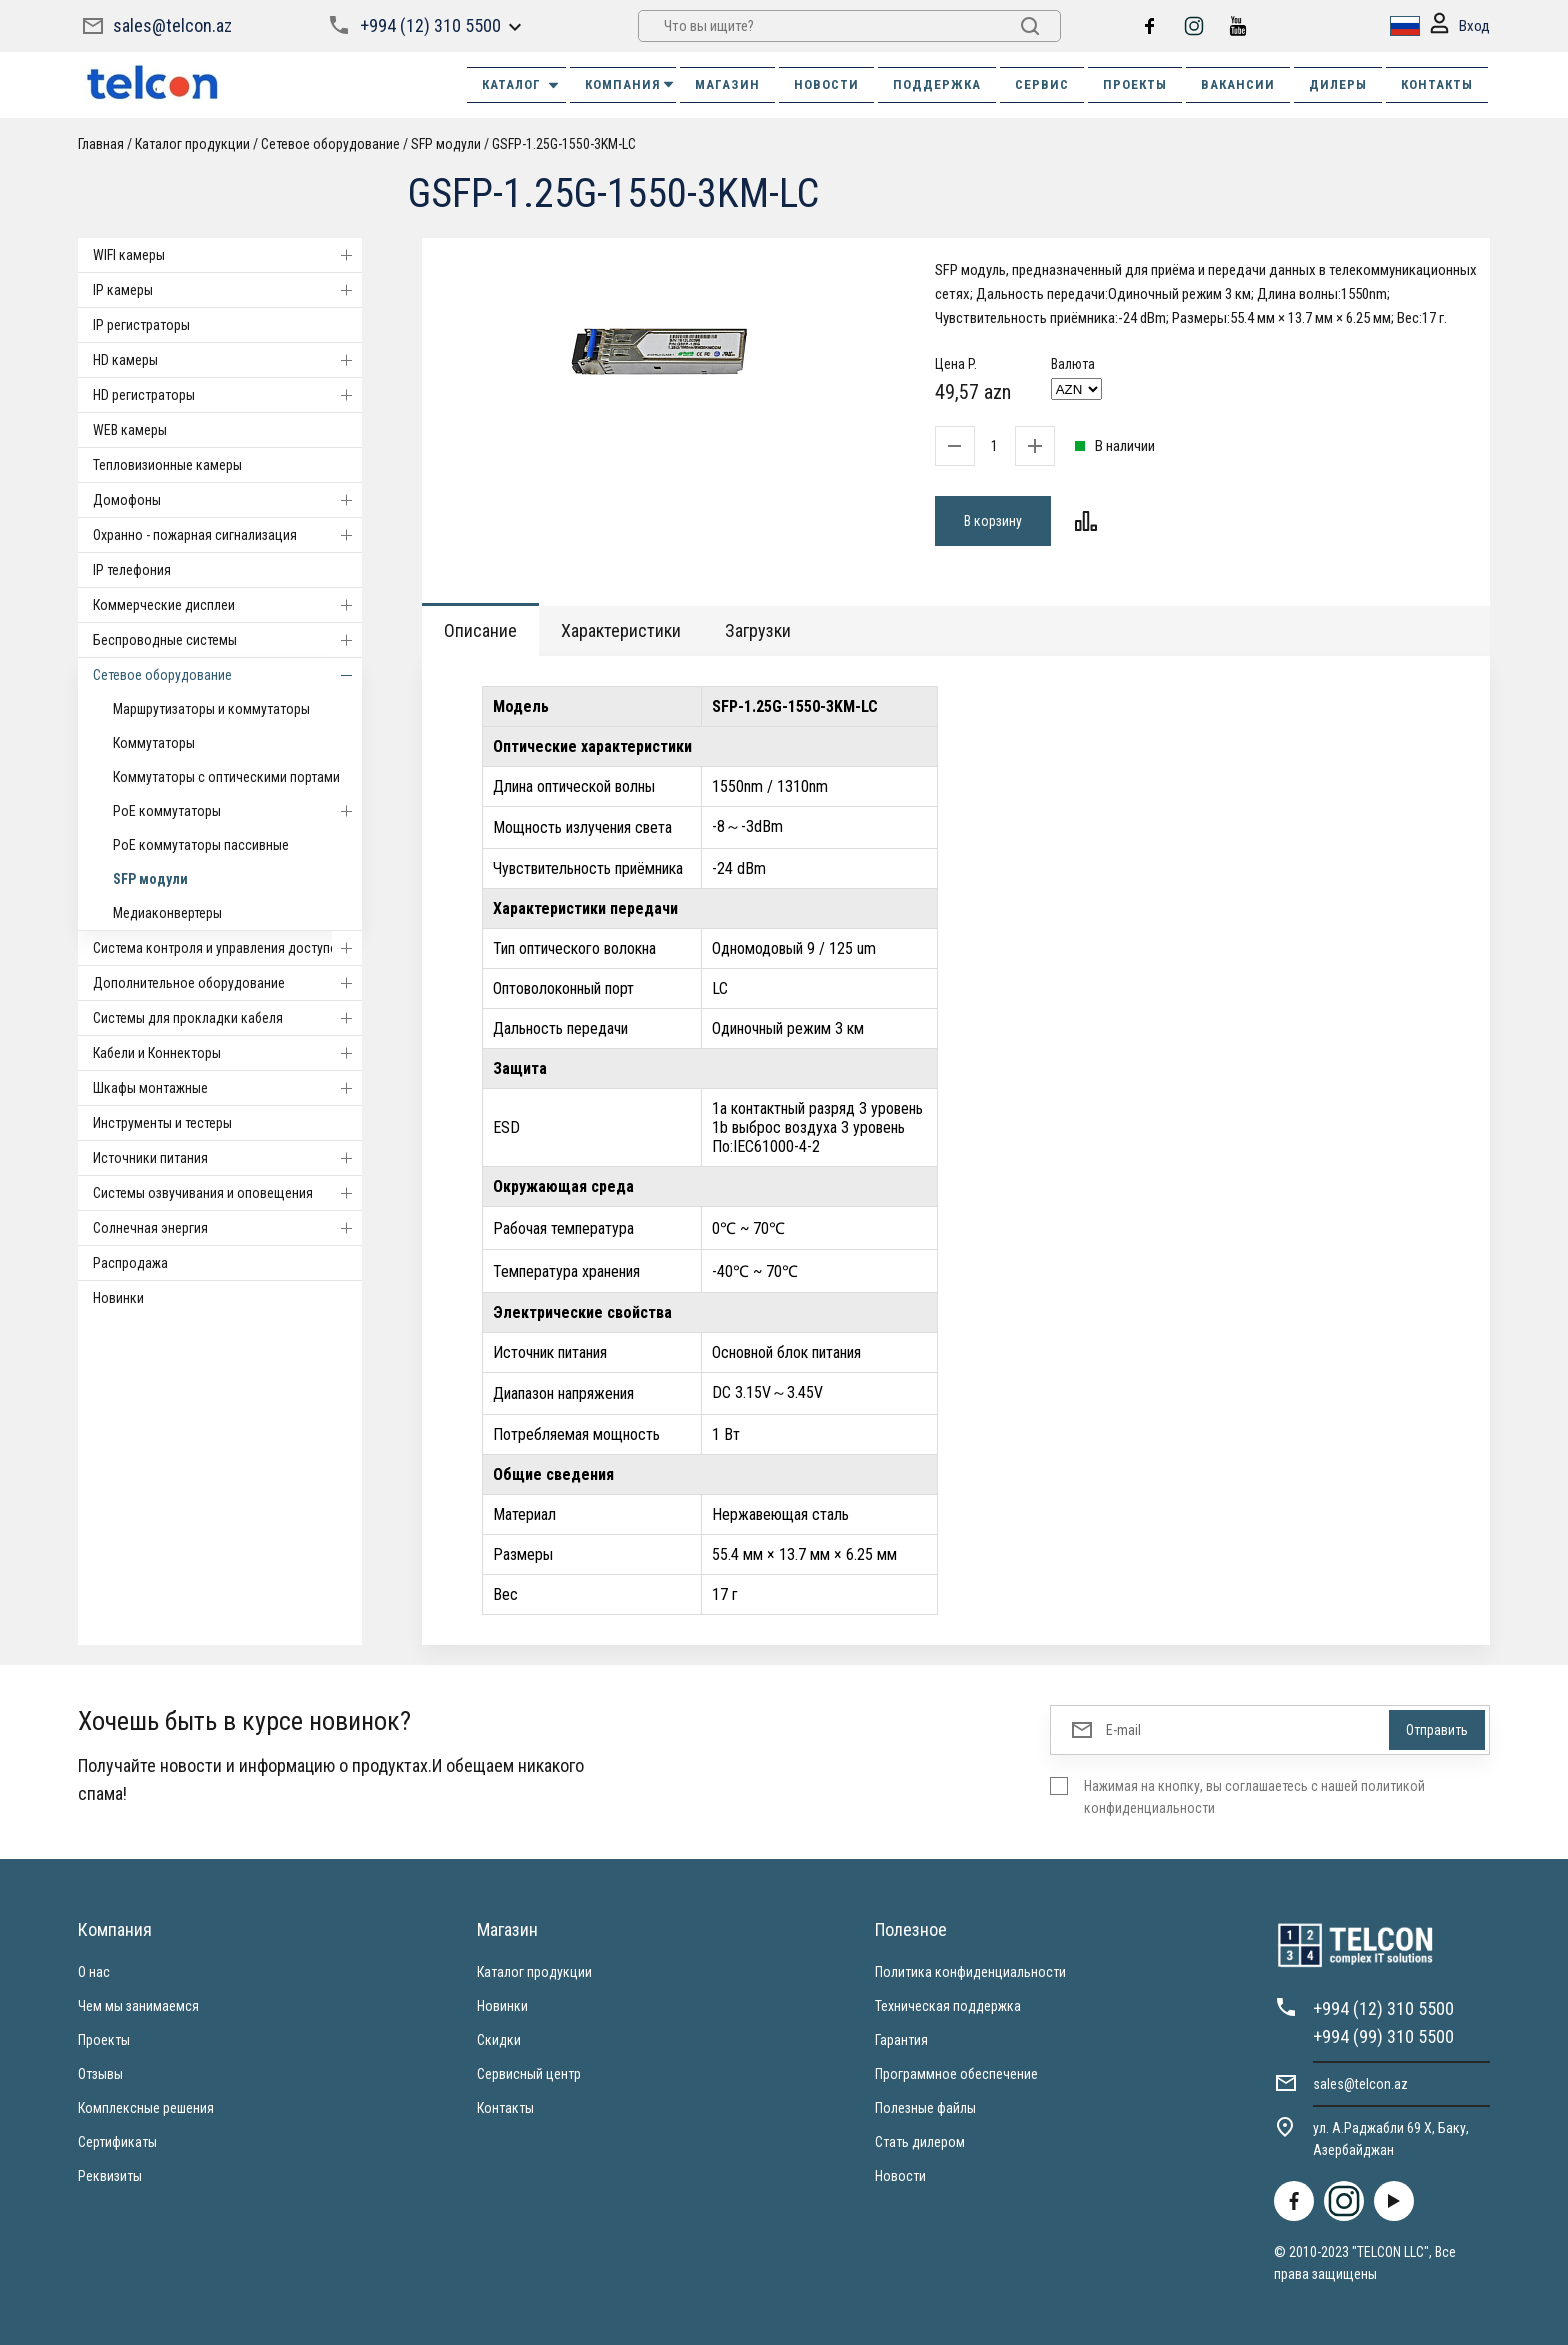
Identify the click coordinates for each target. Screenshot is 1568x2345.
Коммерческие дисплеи (227, 605)
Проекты (104, 2040)
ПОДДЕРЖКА (937, 84)
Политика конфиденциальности (970, 1972)
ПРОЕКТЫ (1135, 84)
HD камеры (227, 360)
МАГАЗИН (727, 84)
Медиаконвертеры (167, 913)
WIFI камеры (227, 255)
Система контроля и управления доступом (227, 948)
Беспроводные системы (227, 640)
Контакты (505, 2108)
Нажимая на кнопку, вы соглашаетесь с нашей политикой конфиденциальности (1254, 1797)
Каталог (521, 85)
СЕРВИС (1042, 84)
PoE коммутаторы (237, 811)
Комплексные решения (146, 2108)
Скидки (499, 2040)
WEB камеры (130, 430)
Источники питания (227, 1158)
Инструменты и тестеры (162, 1123)
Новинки (118, 1298)
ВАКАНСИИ (1238, 84)
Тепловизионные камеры (167, 465)
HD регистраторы (227, 395)
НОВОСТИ (826, 84)
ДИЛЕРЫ (1338, 84)
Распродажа (130, 1263)
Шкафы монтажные (227, 1088)
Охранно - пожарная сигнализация (227, 535)
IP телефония (132, 570)
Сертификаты (117, 2142)
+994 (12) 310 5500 (430, 25)
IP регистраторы (141, 325)
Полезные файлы (925, 2108)
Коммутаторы (154, 743)
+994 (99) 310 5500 (1383, 2036)
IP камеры (227, 290)
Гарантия (901, 2040)
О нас (94, 1972)
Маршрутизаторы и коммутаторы (211, 709)
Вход (1460, 26)
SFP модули (446, 144)
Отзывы (100, 2074)
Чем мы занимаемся (138, 2006)
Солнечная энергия (227, 1228)
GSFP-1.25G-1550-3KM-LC (564, 144)
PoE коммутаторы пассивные (201, 845)
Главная (101, 144)
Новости (900, 2176)
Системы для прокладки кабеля (227, 1018)
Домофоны (227, 500)
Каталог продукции (192, 144)
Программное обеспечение (956, 2074)
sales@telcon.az (172, 25)
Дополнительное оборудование (227, 983)
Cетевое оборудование (330, 144)
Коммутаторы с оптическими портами (226, 777)
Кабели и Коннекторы (227, 1053)
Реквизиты (110, 2176)
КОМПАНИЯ (630, 84)
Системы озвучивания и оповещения (227, 1193)
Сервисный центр (529, 2074)
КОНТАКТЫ (1437, 84)
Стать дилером (920, 2142)
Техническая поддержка (948, 2006)
